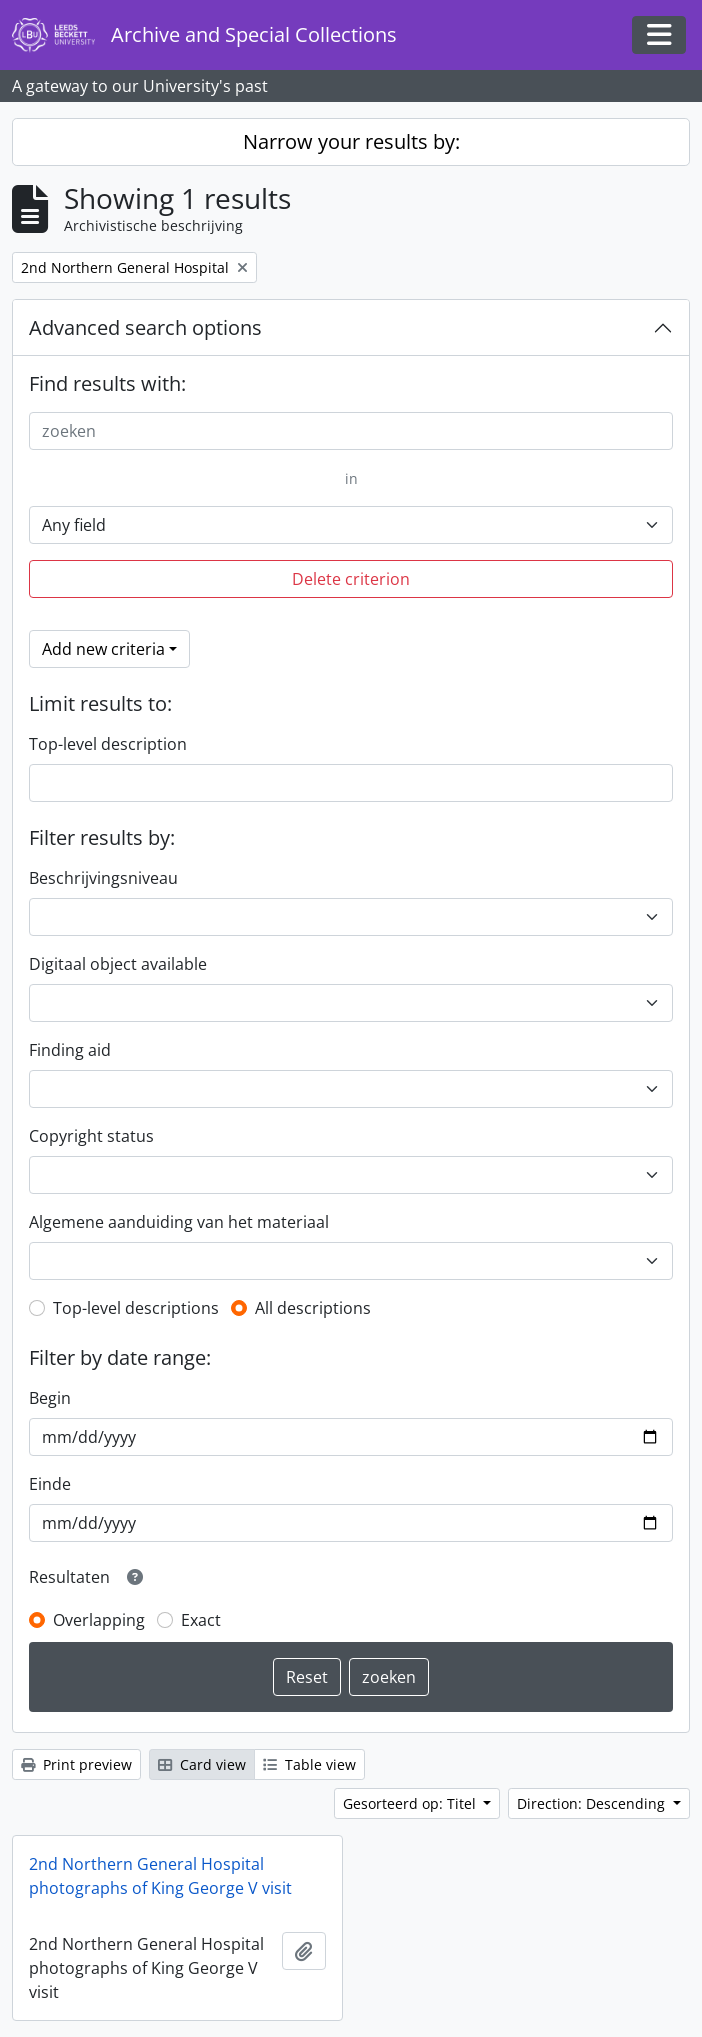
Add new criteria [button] (103, 649)
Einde (50, 1484)
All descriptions (313, 1308)
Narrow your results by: (351, 141)
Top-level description (108, 744)
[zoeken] (351, 431)
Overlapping (99, 1620)
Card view (202, 1764)
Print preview (76, 1764)
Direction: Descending (593, 1803)
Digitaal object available (118, 964)
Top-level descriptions (136, 1308)
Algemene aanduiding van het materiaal (179, 1222)
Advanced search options (145, 327)
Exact (201, 1620)
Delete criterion (351, 579)
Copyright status (91, 1136)
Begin (50, 1398)
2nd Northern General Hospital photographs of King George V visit (160, 1876)
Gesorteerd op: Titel (411, 1803)
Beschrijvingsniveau (103, 878)
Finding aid (70, 1050)
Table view (309, 1764)
